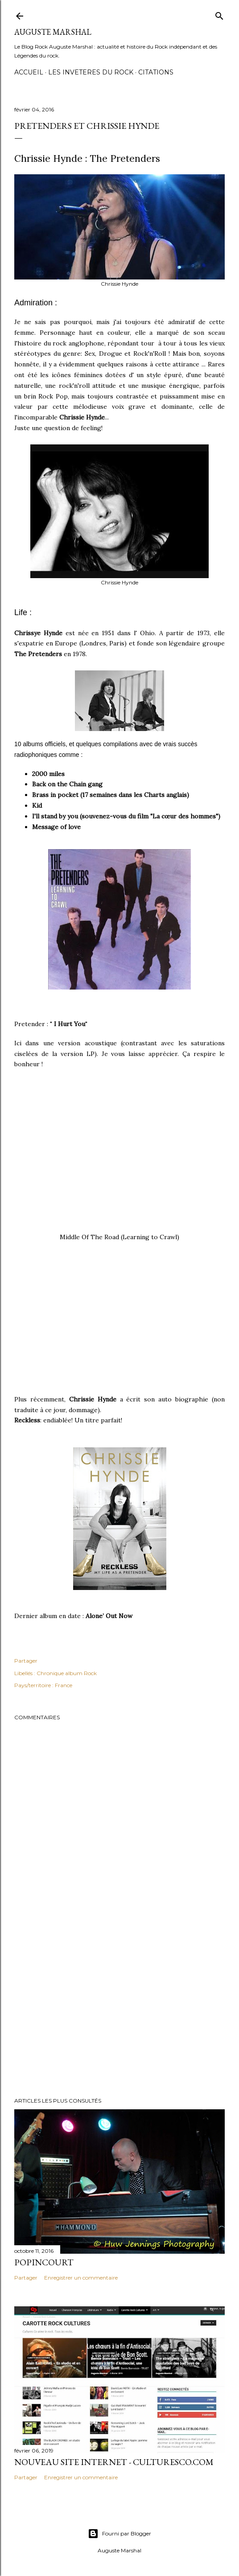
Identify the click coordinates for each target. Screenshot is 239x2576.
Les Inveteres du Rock (90, 72)
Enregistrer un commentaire (81, 2277)
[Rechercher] (219, 14)
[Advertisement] (119, 2012)
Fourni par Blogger (119, 2533)
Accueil (28, 72)
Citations (155, 72)
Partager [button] (25, 1660)
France (63, 1685)
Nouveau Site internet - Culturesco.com (114, 2462)
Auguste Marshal (52, 32)
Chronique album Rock (67, 1673)
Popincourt (44, 2262)
